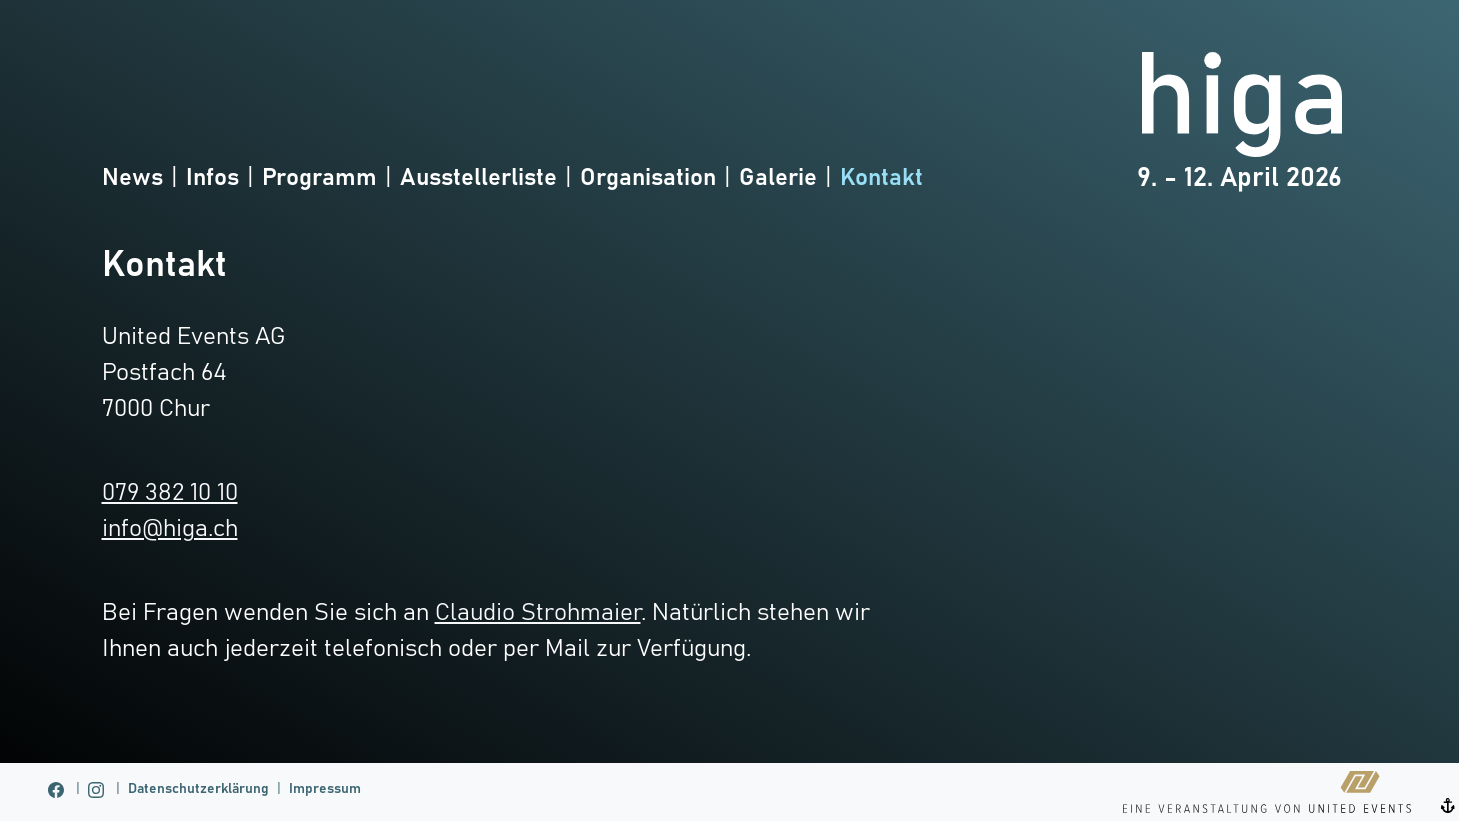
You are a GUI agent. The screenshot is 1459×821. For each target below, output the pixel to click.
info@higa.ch (170, 529)
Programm (319, 178)
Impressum (325, 789)
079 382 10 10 (170, 493)
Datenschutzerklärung (198, 789)
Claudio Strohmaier (538, 613)
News (132, 178)
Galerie (778, 178)
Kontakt (881, 178)
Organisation (648, 178)
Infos (212, 178)
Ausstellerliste (478, 178)
